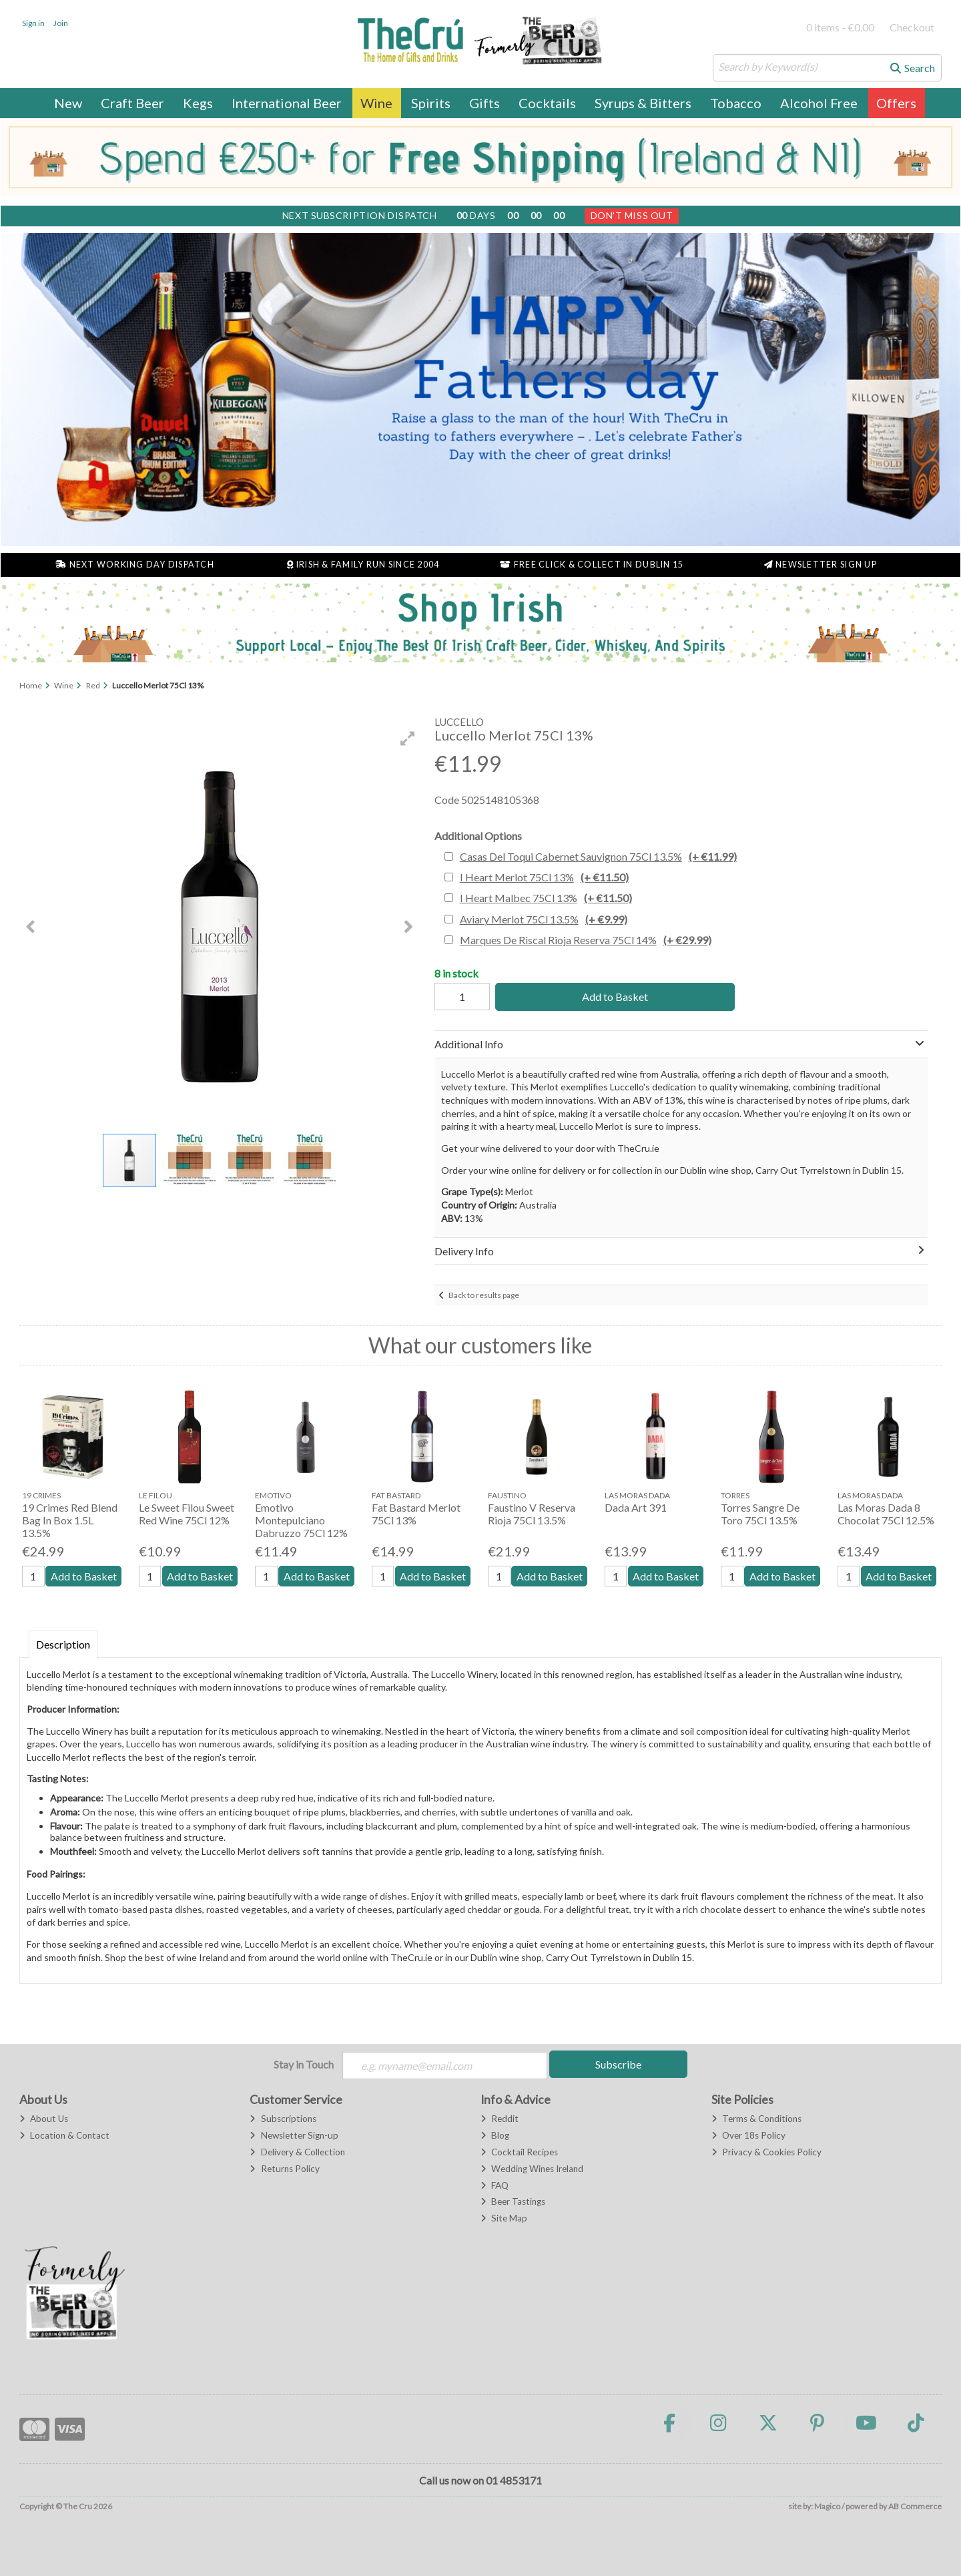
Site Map (503, 2218)
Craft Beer (132, 103)
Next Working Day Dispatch (134, 565)
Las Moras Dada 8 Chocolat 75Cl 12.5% (886, 1513)
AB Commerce (915, 2506)
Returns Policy (284, 2168)
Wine (376, 103)
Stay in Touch (304, 2064)
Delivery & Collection (297, 2152)
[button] (407, 738)
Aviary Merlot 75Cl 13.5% (543, 919)
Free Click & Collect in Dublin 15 (591, 565)
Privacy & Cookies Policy (766, 2152)
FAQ (494, 2185)
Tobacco (735, 103)
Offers (896, 103)
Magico (827, 2506)
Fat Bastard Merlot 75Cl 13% (416, 1513)
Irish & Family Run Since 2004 (363, 565)
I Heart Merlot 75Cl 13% (544, 877)
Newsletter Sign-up (294, 2135)
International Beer (287, 103)
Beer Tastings (512, 2201)
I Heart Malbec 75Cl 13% (546, 897)
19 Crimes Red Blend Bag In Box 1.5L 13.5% (69, 1520)
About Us (43, 2118)
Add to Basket (615, 996)
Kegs (198, 103)
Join (60, 23)
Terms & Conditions (756, 2118)
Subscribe (618, 2064)
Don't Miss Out (632, 215)
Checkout (912, 27)
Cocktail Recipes (519, 2152)
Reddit (499, 2118)
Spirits (430, 103)
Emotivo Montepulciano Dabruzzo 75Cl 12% (301, 1520)
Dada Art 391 (636, 1507)
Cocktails (547, 103)
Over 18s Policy (748, 2135)
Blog (494, 2135)
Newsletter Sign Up (820, 565)
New (68, 103)
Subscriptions (283, 2118)
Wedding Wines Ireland (531, 2168)
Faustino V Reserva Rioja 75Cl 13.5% (531, 1513)
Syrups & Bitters (643, 103)
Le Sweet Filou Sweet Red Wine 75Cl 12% (186, 1513)
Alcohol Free (819, 103)
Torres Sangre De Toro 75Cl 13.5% (760, 1513)
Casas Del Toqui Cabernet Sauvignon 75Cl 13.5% (598, 856)
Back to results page (483, 1295)
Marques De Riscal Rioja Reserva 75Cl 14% (585, 939)
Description (63, 1644)
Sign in (33, 23)
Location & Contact (64, 2135)
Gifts (484, 103)
